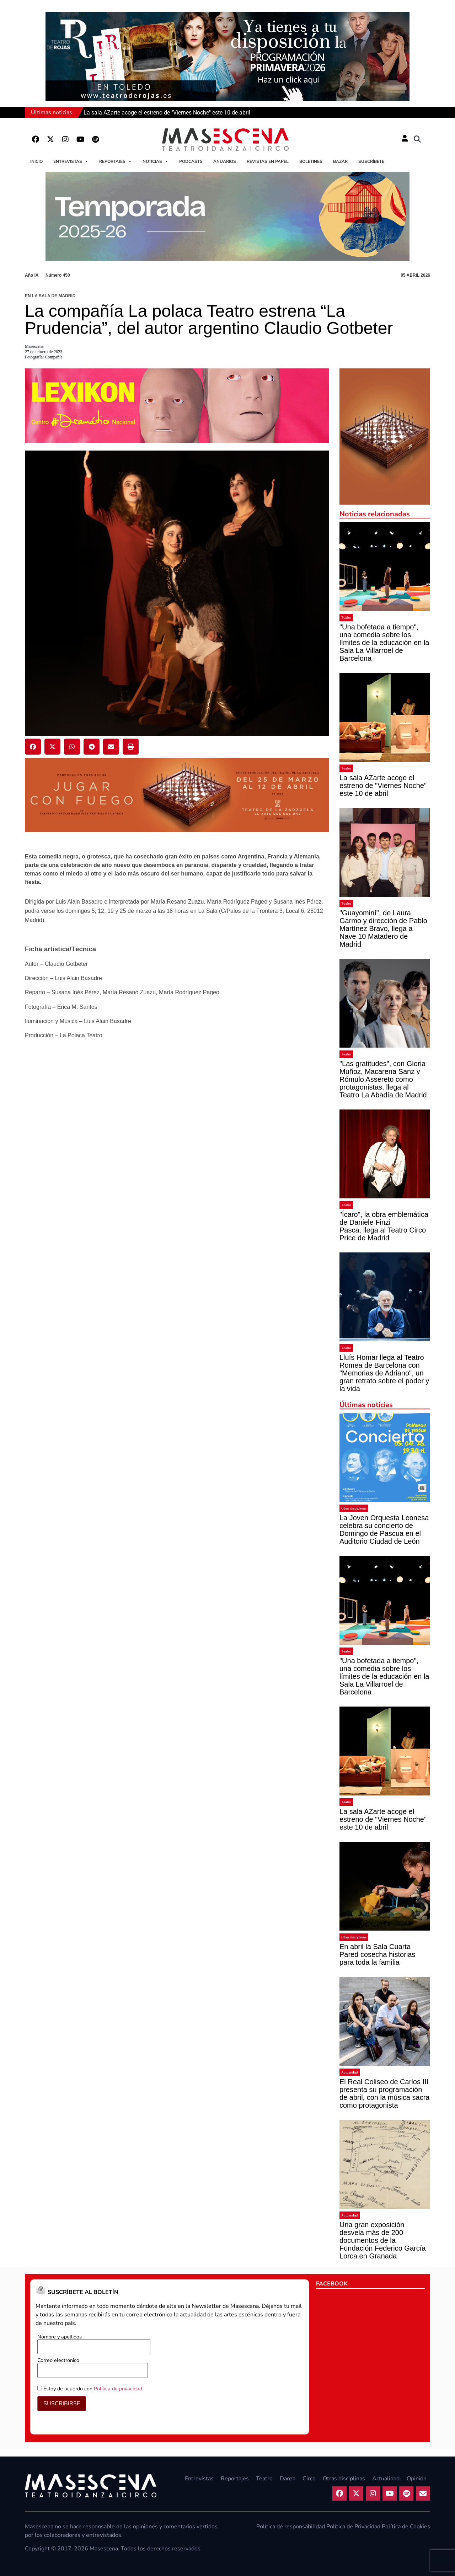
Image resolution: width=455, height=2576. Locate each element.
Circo (309, 2478)
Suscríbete (371, 161)
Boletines (310, 161)
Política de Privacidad (353, 2526)
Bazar (340, 161)
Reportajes (115, 161)
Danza (287, 2478)
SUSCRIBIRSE (61, 2403)
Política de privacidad (118, 2388)
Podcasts (191, 161)
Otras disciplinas (353, 1508)
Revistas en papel (268, 161)
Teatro (346, 617)
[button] (417, 139)
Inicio (36, 161)
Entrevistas (71, 161)
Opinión (417, 2478)
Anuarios (224, 161)
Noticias (155, 161)
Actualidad (349, 2072)
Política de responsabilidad (290, 2526)
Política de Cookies (406, 2526)
